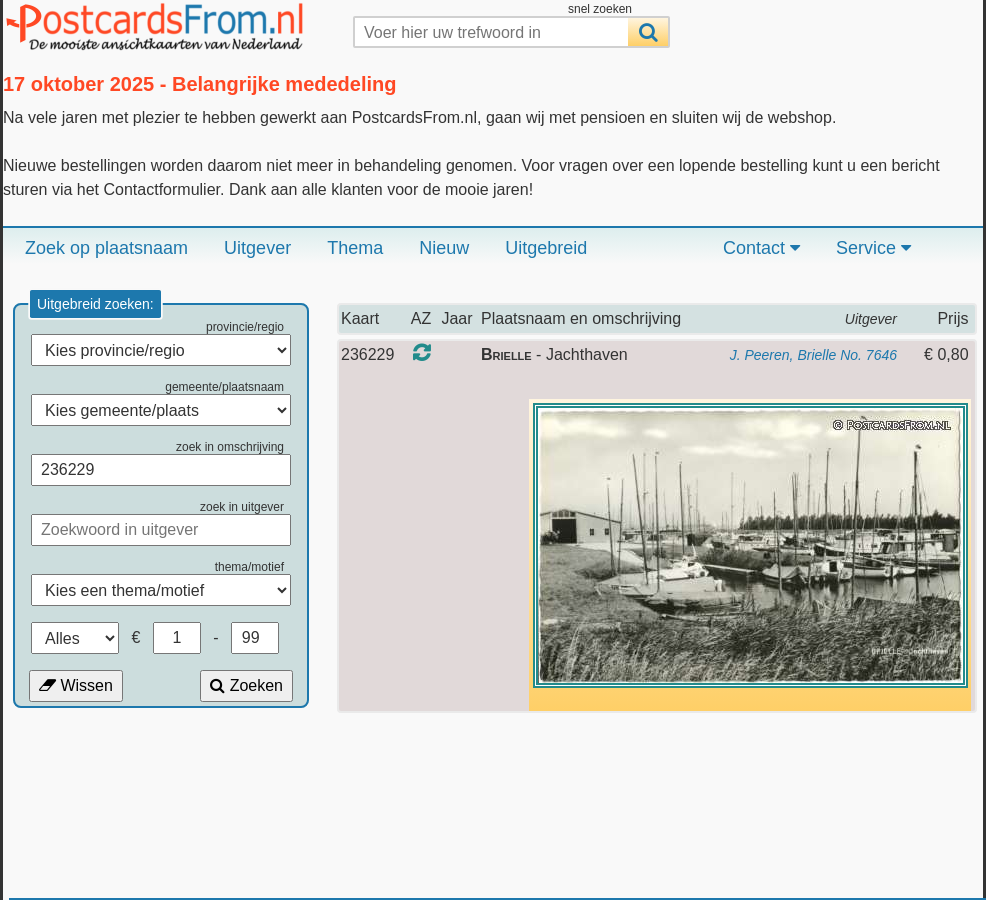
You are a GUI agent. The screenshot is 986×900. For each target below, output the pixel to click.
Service (873, 248)
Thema (355, 248)
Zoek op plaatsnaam (106, 248)
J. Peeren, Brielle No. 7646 (813, 355)
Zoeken (246, 685)
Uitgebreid (546, 248)
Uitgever (257, 248)
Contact (761, 248)
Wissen (76, 685)
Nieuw (444, 248)
